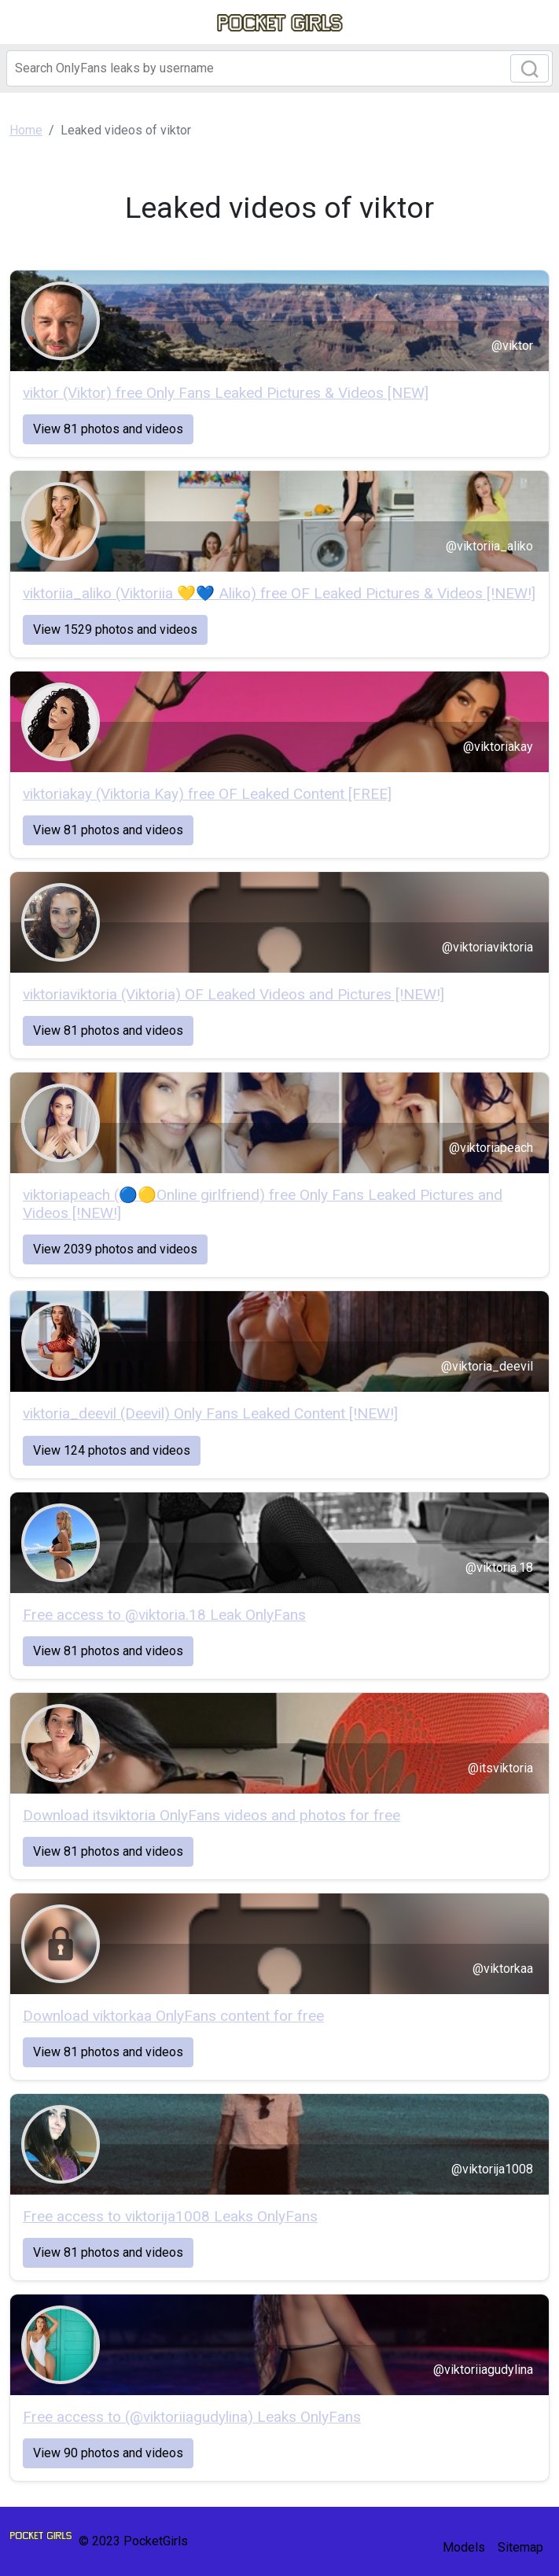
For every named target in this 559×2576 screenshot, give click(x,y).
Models (464, 2547)
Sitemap (520, 2547)
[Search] (279, 68)
